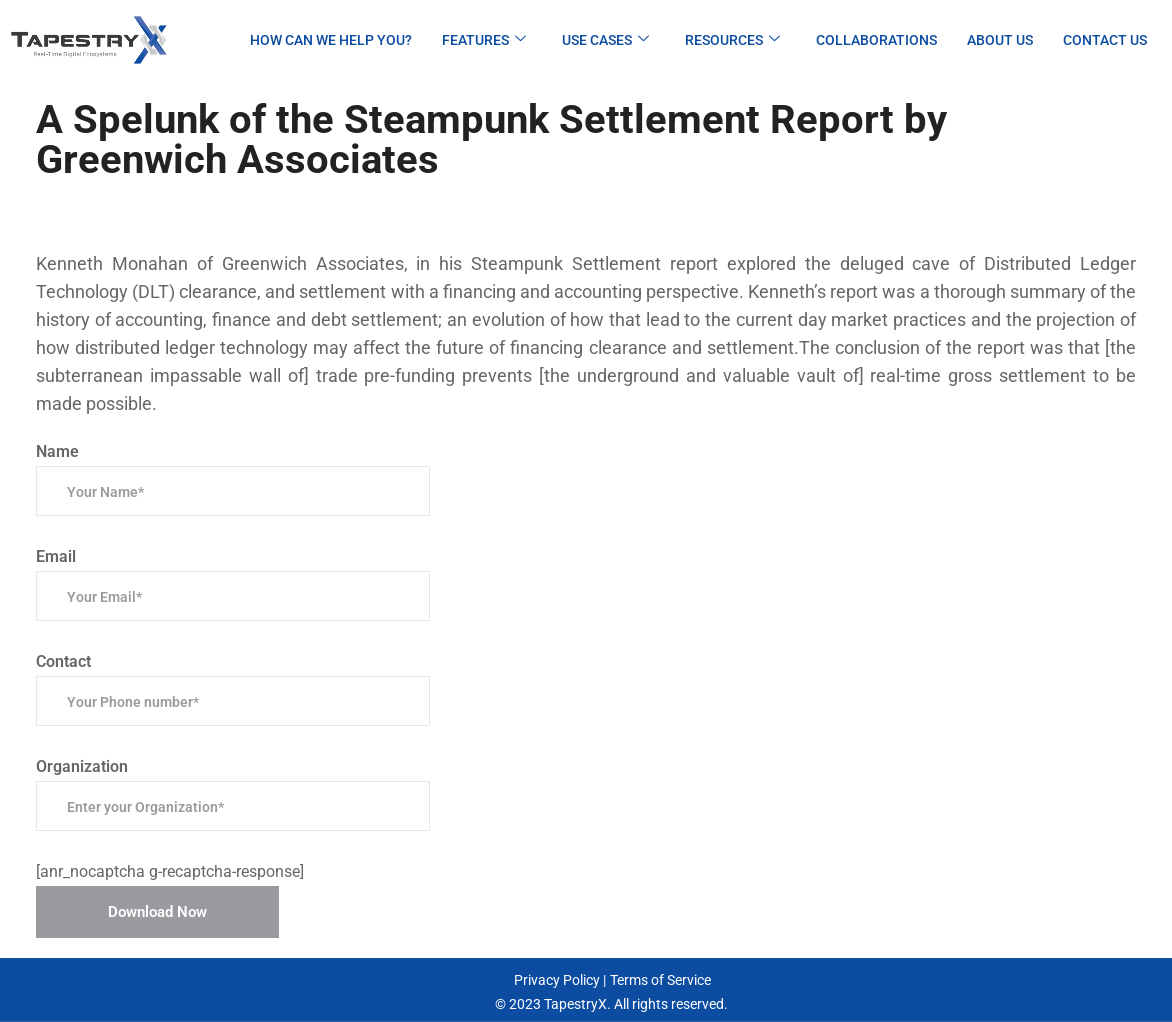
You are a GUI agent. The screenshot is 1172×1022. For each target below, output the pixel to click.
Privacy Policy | (560, 980)
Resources (732, 40)
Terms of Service (660, 980)
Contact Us (1105, 40)
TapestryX (575, 1004)
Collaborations (876, 40)
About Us (1000, 40)
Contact (233, 689)
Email (233, 584)
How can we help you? (331, 40)
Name (233, 479)
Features (484, 40)
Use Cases (605, 40)
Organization (233, 794)
